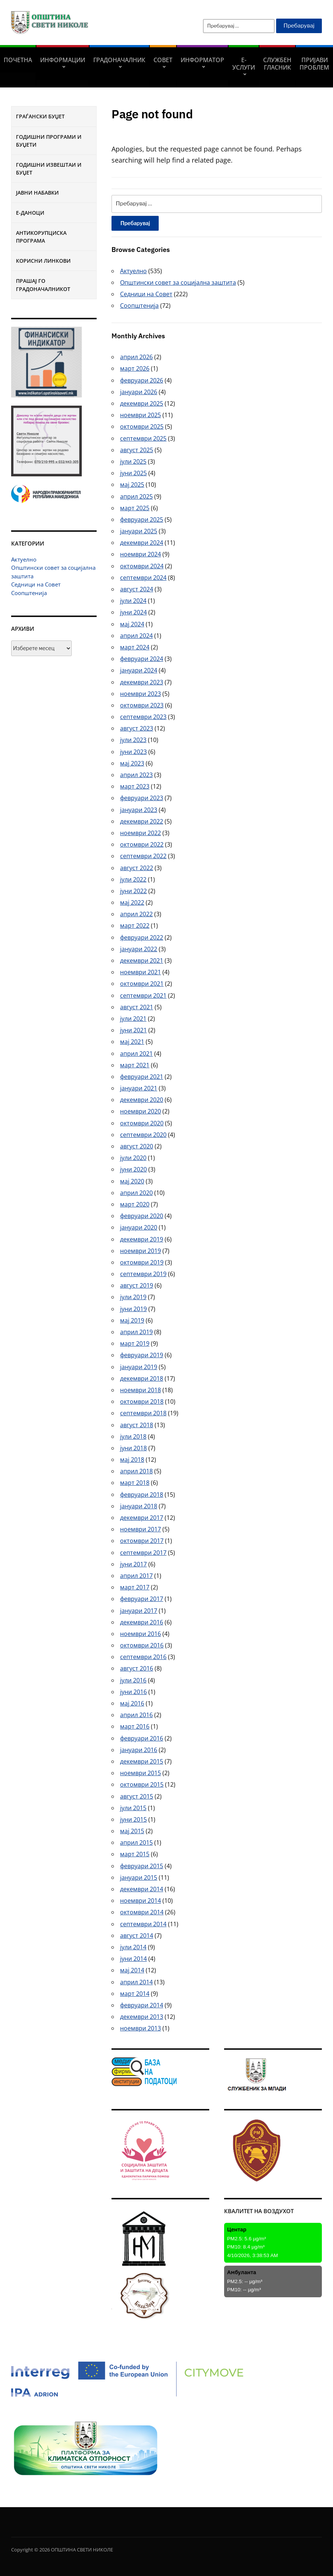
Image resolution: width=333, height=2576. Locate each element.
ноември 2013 (140, 2028)
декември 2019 (141, 1239)
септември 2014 (143, 1924)
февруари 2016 (141, 1738)
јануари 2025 (138, 531)
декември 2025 (141, 403)
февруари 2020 (141, 1216)
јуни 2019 (133, 1309)
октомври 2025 (142, 426)
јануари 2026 (138, 392)
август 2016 (136, 1668)
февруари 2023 (141, 798)
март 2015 (134, 1854)
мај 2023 (132, 763)
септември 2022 (143, 856)
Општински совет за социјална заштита (178, 282)
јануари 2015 (138, 1877)
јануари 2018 (138, 1506)
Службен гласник (277, 63)
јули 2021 (133, 1018)
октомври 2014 (142, 1912)
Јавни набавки (37, 192)
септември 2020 (143, 1135)
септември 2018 (143, 1413)
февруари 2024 (141, 659)
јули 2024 (133, 601)
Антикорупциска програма (41, 236)
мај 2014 (132, 1970)
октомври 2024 (142, 566)
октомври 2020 (142, 1123)
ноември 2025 (140, 415)
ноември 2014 (140, 1900)
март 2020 (134, 1204)
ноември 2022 (140, 833)
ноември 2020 (140, 1111)
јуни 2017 (133, 1564)
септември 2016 (143, 1657)
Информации (62, 60)
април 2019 (136, 1332)
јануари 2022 (138, 949)
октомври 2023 (142, 705)
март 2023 (134, 786)
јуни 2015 (133, 1819)
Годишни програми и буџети (48, 140)
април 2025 (136, 496)
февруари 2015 (141, 1866)
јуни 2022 (133, 891)
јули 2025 (133, 461)
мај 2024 (132, 624)
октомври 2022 (142, 844)
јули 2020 (133, 1158)
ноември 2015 (140, 1773)
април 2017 (136, 1576)
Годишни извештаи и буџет (48, 168)
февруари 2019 (141, 1355)
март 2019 (134, 1343)
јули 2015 (133, 1808)
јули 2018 (133, 1436)
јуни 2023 (133, 752)
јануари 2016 (138, 1750)
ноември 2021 (140, 972)
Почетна (18, 60)
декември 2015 (141, 1761)
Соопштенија (29, 593)
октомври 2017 (142, 1541)
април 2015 (136, 1842)
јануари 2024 (138, 670)
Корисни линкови (43, 260)
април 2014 (136, 1982)
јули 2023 (133, 740)
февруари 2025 (141, 519)
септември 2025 (143, 438)
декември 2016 (141, 1622)
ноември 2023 (140, 694)
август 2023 (136, 728)
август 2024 (136, 589)
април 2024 (136, 636)
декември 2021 (141, 960)
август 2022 (136, 868)
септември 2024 (143, 577)
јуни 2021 (133, 1030)
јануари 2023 (138, 810)
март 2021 (134, 1065)
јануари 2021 (138, 1088)
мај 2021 (132, 1042)
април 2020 (136, 1193)
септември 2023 (143, 717)
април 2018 (136, 1471)
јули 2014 (133, 1947)
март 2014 (134, 1993)
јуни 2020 (133, 1169)
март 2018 (134, 1483)
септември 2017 (143, 1553)
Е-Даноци (30, 212)
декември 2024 (141, 542)
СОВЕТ (162, 60)
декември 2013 (141, 2017)
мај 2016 (132, 1703)
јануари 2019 (138, 1367)
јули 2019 (133, 1297)
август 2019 (136, 1285)
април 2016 (136, 1715)
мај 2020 (132, 1181)
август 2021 (136, 1007)
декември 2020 (141, 1100)
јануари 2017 (138, 1611)
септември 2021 (143, 995)
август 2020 (136, 1146)
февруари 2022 (141, 937)
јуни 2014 (133, 1959)
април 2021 (136, 1053)
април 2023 (136, 775)
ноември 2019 (140, 1251)
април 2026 (136, 357)
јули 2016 (133, 1680)
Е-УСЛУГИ (243, 63)
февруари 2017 (141, 1599)
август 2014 (136, 1935)
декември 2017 (141, 1518)
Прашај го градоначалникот (43, 284)
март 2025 (134, 508)
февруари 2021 (141, 1077)
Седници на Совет (36, 584)
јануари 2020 (138, 1227)
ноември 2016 (140, 1634)
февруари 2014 (141, 2005)
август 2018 (136, 1425)
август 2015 (136, 1796)
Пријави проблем (314, 63)
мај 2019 (132, 1320)
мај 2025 (132, 484)
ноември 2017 (140, 1529)
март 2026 (134, 368)
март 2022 (134, 925)
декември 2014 (141, 1889)
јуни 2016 (133, 1692)
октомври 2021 (142, 983)
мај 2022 (132, 902)
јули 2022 (133, 879)
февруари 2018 (141, 1494)
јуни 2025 (133, 473)
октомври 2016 (142, 1645)
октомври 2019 (142, 1262)
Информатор (202, 60)
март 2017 (134, 1587)
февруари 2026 (141, 380)
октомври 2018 (142, 1401)
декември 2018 (141, 1378)
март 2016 (134, 1726)
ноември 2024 (140, 554)
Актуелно (23, 559)
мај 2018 (132, 1459)
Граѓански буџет (40, 116)
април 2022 (136, 914)
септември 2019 (143, 1274)
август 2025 (136, 450)
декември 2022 (141, 821)
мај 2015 (132, 1831)
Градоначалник (119, 60)
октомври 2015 (142, 1784)
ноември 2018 (140, 1390)
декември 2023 (141, 682)
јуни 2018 (133, 1448)
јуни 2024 (133, 612)
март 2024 (134, 647)
